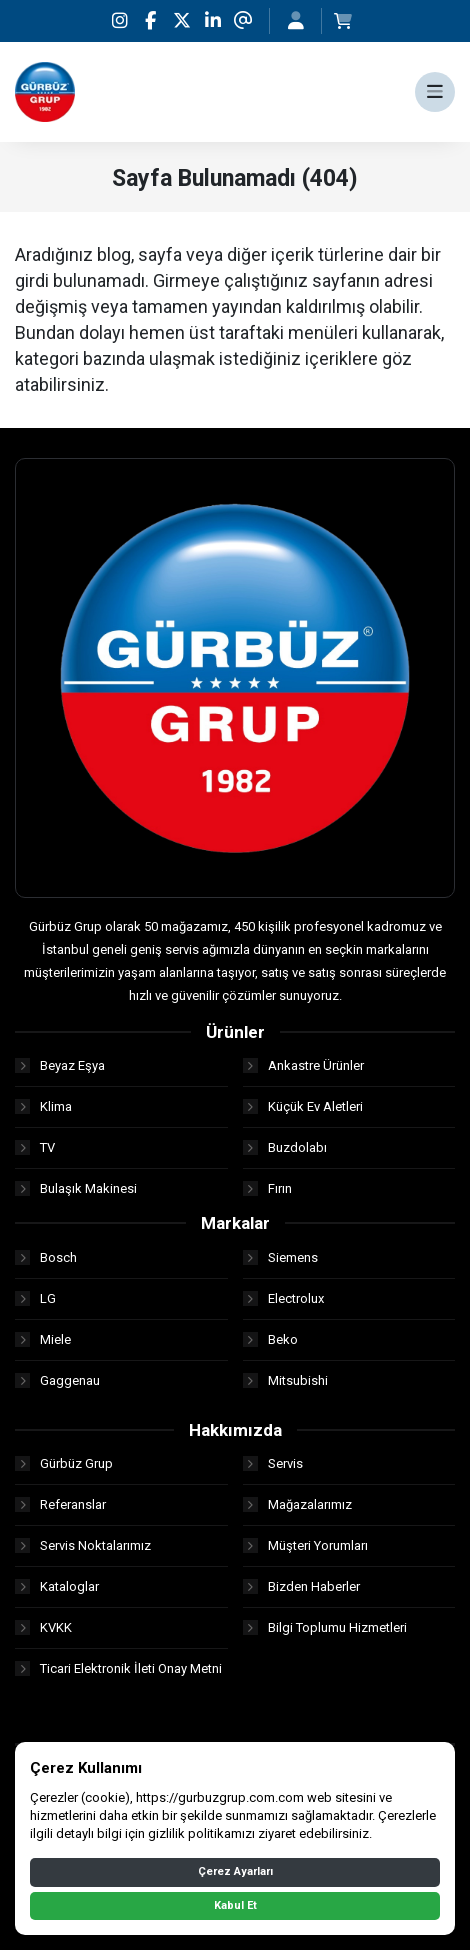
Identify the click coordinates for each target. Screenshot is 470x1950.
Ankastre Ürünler (303, 1065)
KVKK (43, 1627)
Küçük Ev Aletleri (303, 1106)
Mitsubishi (285, 1380)
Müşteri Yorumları (305, 1545)
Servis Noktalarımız (83, 1545)
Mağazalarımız (297, 1504)
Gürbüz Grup (64, 1463)
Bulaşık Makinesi (76, 1188)
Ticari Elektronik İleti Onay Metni (118, 1668)
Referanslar (60, 1504)
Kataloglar (57, 1586)
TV (35, 1147)
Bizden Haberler (301, 1586)
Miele (43, 1339)
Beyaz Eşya (60, 1065)
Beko (270, 1339)
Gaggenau (57, 1380)
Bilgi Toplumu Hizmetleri (325, 1627)
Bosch (46, 1257)
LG (35, 1298)
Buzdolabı (285, 1147)
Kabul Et (235, 1905)
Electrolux (283, 1298)
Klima (43, 1106)
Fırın (267, 1188)
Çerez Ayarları (235, 1871)
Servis (273, 1463)
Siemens (280, 1257)
